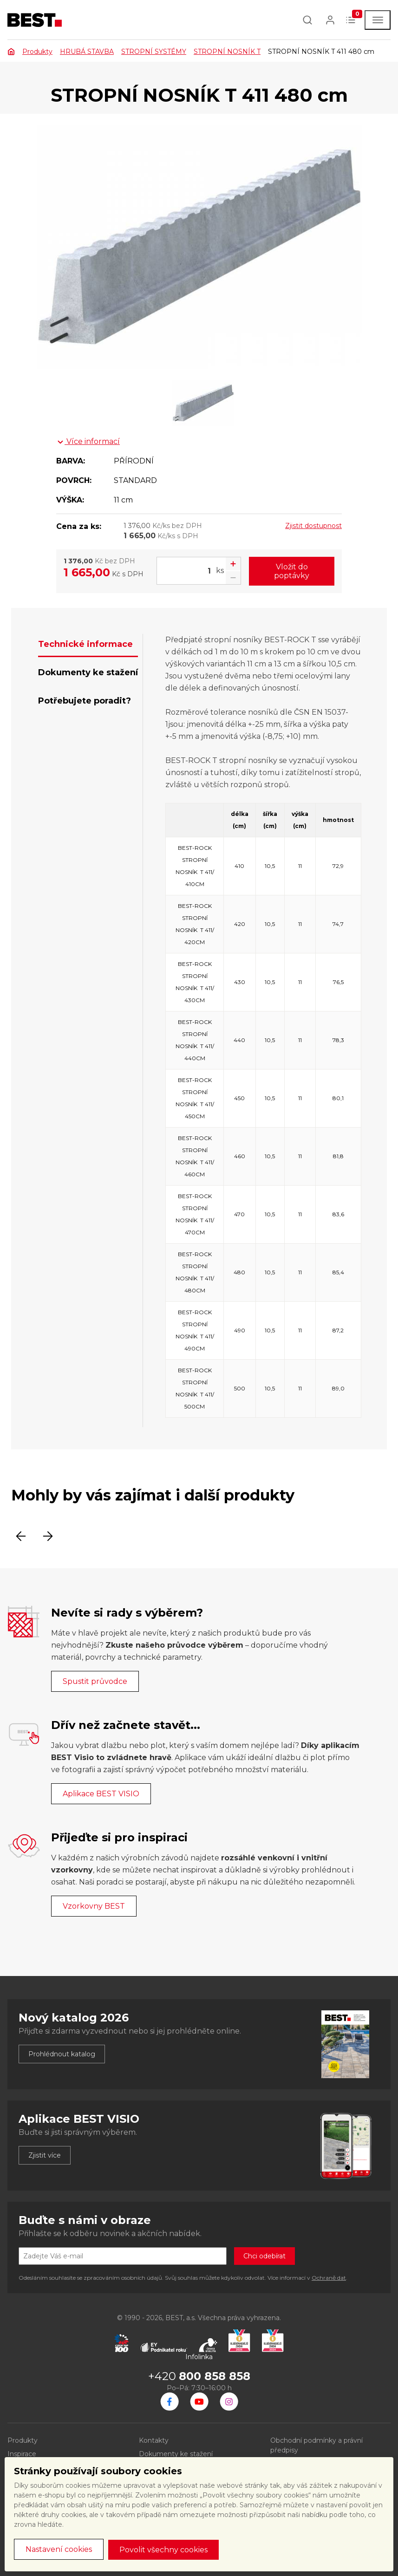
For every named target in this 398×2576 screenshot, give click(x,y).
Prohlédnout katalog (61, 2054)
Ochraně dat (329, 2277)
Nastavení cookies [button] (59, 2549)
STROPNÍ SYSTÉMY (153, 51)
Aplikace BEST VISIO (101, 1793)
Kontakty (154, 2440)
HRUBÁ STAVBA (87, 51)
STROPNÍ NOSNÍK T (227, 51)
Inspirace (21, 2454)
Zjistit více (44, 2155)
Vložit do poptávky (291, 571)
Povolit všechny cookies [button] (163, 2549)
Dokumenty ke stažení (176, 2454)
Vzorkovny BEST (94, 1906)
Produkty (37, 51)
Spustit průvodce (95, 1681)
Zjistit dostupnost (313, 526)
